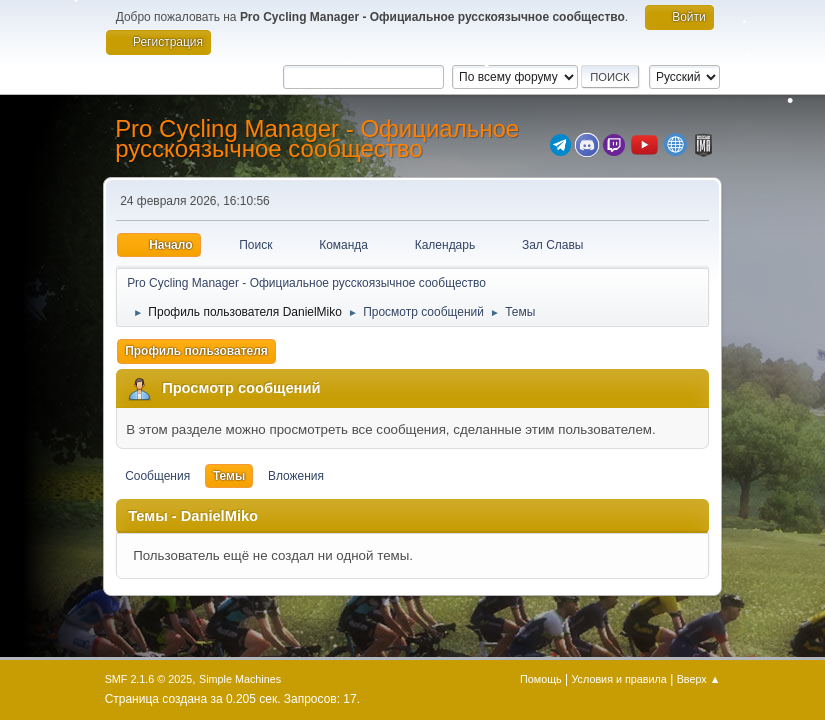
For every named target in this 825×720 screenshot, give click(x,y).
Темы (229, 476)
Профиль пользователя (196, 351)
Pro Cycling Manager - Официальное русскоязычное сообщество (317, 138)
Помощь (541, 679)
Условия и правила (618, 679)
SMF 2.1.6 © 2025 (149, 679)
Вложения (296, 476)
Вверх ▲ (699, 679)
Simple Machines (240, 679)
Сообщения (157, 476)
